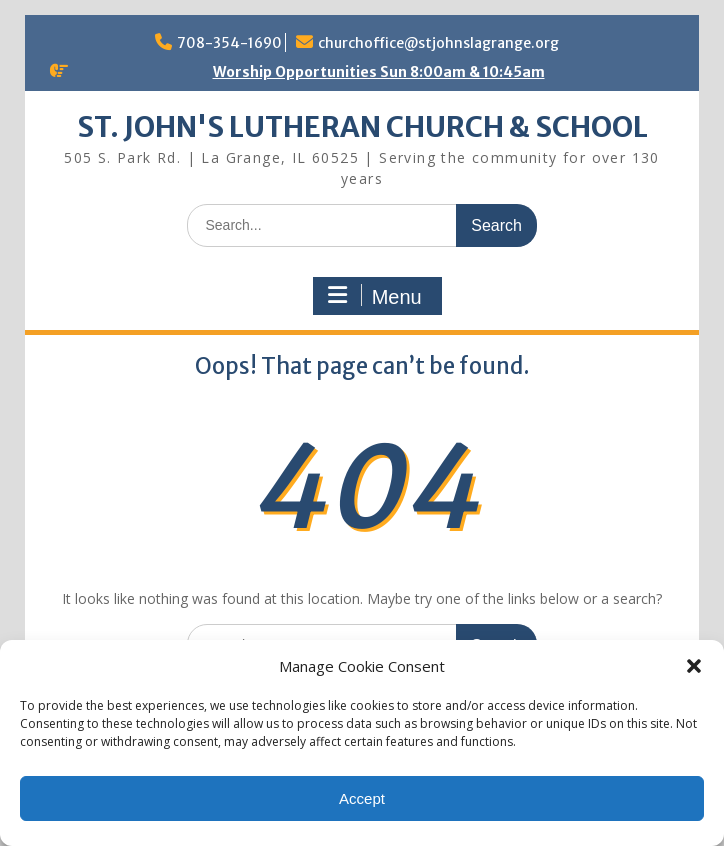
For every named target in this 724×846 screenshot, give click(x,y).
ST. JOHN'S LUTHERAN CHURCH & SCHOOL (362, 127)
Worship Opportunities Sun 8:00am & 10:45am (379, 72)
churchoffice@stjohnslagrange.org (438, 43)
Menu (375, 296)
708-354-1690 (229, 43)
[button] (694, 666)
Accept (362, 798)
